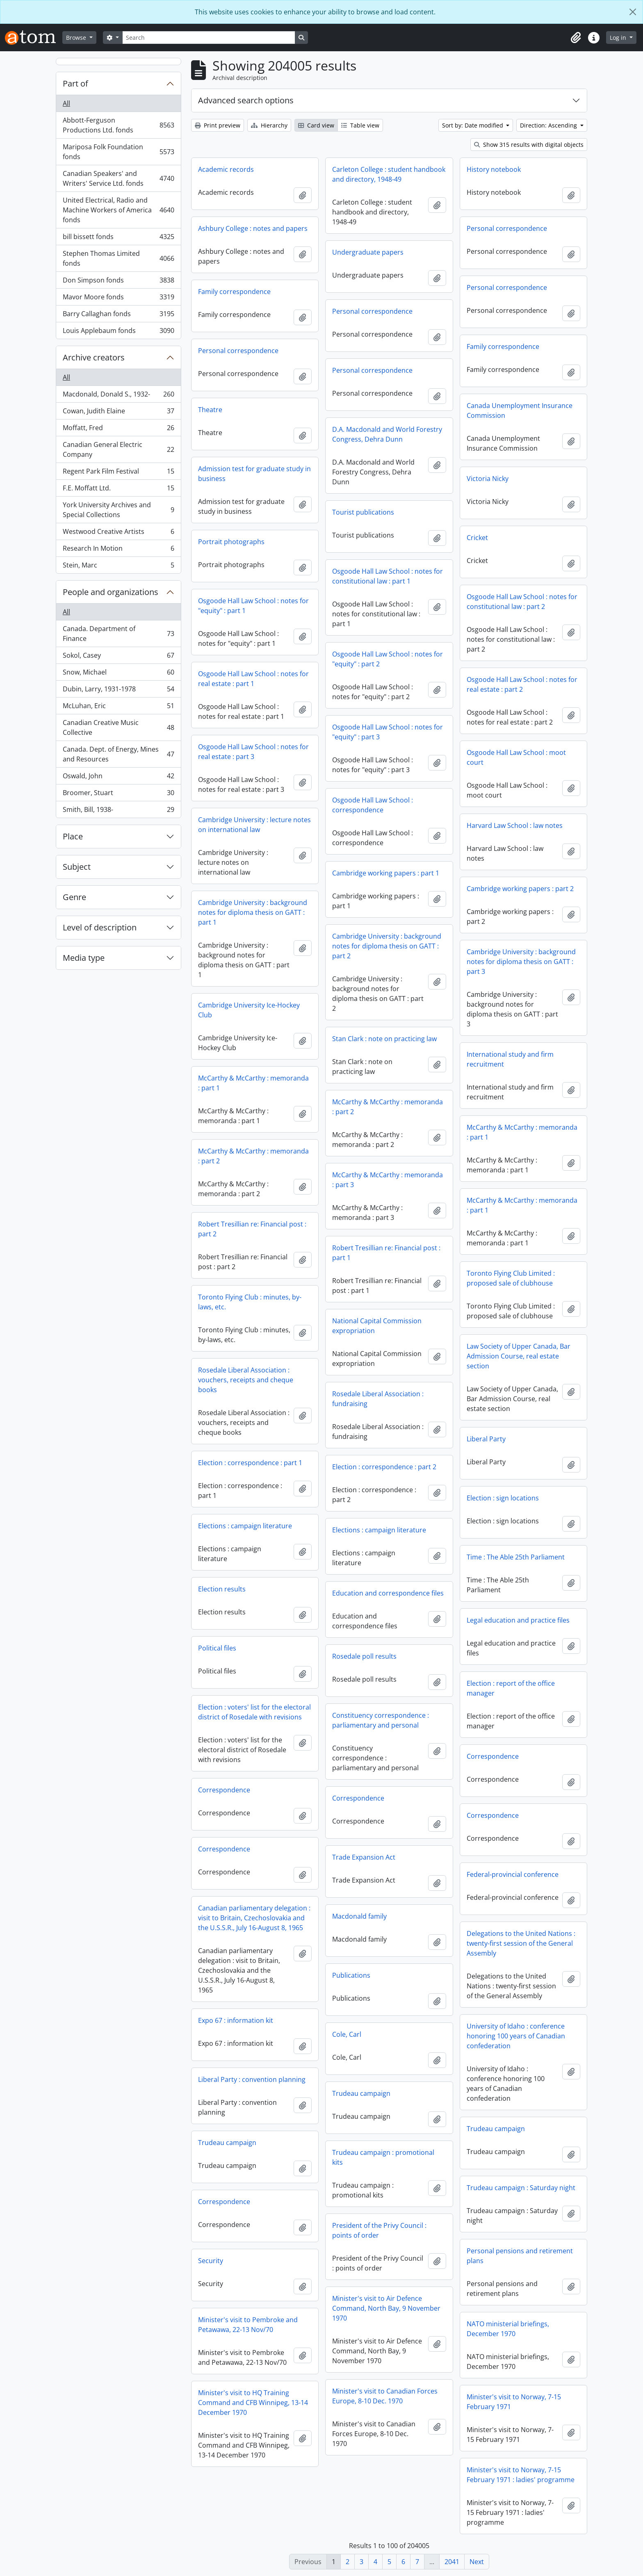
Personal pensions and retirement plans (520, 2255)
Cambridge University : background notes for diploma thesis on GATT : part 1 (252, 912)
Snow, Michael (118, 674)
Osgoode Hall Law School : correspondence (372, 805)
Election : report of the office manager (511, 1688)
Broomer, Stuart (118, 794)
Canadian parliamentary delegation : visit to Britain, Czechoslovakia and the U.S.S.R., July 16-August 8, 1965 (254, 1918)
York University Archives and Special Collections (118, 509)
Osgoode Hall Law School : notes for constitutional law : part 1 (387, 576)
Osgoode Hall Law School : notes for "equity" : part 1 (253, 605)
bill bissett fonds (118, 238)
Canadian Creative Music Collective (118, 727)
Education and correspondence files (388, 1593)
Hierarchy (269, 125)
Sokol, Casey (118, 657)
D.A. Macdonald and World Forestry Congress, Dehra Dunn (387, 434)
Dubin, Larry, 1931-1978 (118, 691)
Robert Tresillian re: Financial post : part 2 (252, 1229)
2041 (452, 2561)
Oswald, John (118, 777)
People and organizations (110, 591)
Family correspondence (234, 291)
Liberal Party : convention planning (252, 2079)
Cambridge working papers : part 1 (385, 873)
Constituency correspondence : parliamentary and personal (380, 1720)
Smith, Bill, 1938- (118, 811)
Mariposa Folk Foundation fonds (118, 151)
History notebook (494, 169)
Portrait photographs (231, 541)
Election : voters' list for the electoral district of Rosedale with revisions (254, 1712)
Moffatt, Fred (118, 429)
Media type (84, 957)
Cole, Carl (346, 2034)
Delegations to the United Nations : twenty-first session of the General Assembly (521, 1943)
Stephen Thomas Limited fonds (118, 258)
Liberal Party (486, 1438)
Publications (351, 1975)
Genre (74, 897)
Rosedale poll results (364, 1656)
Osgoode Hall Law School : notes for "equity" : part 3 (387, 732)
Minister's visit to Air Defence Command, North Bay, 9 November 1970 (386, 2308)
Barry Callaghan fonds (118, 315)
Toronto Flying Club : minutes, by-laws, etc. (249, 1302)
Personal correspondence (507, 228)
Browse (77, 37)
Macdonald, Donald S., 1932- (118, 396)
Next (477, 2561)
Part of (75, 83)
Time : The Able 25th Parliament (516, 1557)
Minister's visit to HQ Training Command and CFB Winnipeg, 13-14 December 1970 (253, 2402)
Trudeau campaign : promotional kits (383, 2157)
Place (73, 836)
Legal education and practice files (518, 1620)
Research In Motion (118, 550)
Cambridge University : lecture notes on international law (254, 824)
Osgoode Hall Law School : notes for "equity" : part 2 (387, 659)
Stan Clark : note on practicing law (384, 1038)
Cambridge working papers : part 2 (520, 888)
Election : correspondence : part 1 (250, 1462)
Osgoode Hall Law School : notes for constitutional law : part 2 (522, 601)
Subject (77, 866)
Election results (222, 1588)
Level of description (100, 927)
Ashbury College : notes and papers (253, 228)
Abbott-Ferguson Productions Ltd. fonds (118, 125)
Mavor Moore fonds (118, 298)
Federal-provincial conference (513, 1874)
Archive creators (94, 357)
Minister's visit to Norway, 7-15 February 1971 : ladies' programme (521, 2474)
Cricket (477, 537)
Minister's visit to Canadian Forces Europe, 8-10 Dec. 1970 (385, 2396)
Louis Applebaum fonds (118, 332)
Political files (217, 1648)
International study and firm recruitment (510, 1059)
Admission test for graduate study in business (254, 473)
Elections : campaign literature (245, 1525)
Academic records (226, 169)
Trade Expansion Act (363, 1857)
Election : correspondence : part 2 (384, 1466)
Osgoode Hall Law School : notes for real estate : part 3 (253, 751)
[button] (576, 38)
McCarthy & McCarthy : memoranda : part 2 (387, 1106)
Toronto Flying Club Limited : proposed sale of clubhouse (511, 1278)
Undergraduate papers (368, 252)
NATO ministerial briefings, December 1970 (508, 2328)
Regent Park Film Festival (118, 473)
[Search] (208, 37)
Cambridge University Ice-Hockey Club (249, 1010)
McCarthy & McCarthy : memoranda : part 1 (253, 1083)
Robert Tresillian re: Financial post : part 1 (386, 1252)
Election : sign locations (503, 1497)
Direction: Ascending (549, 125)
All (66, 103)
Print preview (217, 125)
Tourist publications (363, 512)
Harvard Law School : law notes (515, 825)
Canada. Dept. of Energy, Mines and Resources (118, 754)
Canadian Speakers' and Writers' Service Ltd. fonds (118, 178)
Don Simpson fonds (118, 282)
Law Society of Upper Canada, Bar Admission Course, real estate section (518, 1356)
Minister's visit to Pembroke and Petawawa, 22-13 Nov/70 (248, 2324)
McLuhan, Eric (118, 707)
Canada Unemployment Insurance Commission (519, 410)
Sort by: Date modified (473, 125)
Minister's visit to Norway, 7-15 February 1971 (514, 2401)
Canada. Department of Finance (118, 633)
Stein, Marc (118, 566)
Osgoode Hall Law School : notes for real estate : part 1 (253, 678)
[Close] (633, 11)
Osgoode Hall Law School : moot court (516, 757)
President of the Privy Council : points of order (379, 2230)
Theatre (210, 409)
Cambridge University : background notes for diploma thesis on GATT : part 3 (521, 961)
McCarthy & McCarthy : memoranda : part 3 (387, 1179)
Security (210, 2260)
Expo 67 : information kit (235, 2020)
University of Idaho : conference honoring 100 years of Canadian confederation (516, 2036)
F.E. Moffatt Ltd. (118, 490)
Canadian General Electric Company (118, 449)
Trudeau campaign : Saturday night (521, 2187)
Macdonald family (359, 1916)
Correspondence (493, 1756)
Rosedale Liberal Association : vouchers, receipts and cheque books (245, 1380)
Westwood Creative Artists (118, 533)
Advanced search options (246, 100)
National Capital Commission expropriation (377, 1325)
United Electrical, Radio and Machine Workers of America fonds (118, 210)
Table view (360, 125)
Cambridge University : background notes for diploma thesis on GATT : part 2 (386, 946)
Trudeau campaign (361, 2093)
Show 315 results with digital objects (529, 144)
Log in (619, 37)
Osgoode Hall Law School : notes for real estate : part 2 (522, 684)
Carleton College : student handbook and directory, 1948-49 (388, 174)
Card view (316, 125)
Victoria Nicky (487, 478)
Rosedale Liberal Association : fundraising (378, 1398)
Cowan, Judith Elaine (118, 412)
